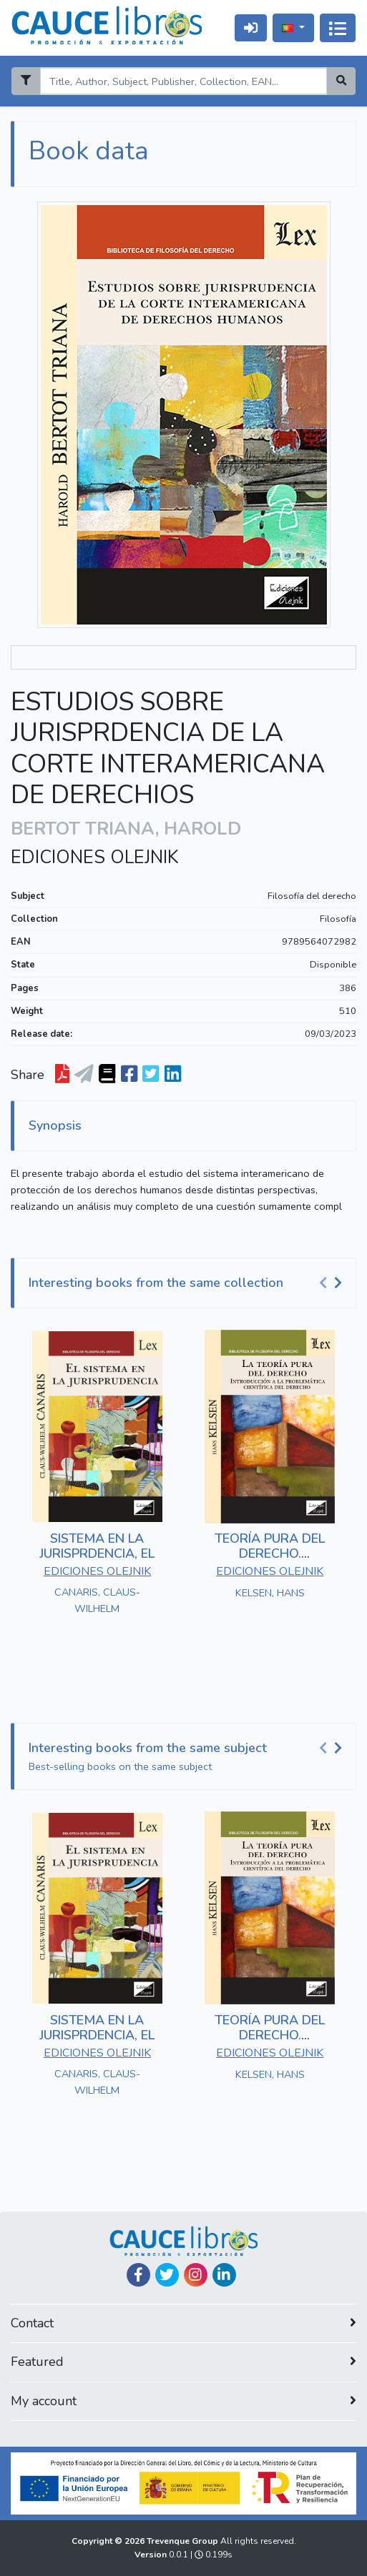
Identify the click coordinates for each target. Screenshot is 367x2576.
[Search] (183, 81)
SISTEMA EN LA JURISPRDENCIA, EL (97, 1546)
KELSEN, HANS (270, 1593)
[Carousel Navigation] (332, 1283)
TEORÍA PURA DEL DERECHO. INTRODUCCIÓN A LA (270, 1554)
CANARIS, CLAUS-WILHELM (97, 1600)
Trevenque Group (183, 2541)
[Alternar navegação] (338, 28)
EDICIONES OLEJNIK (95, 857)
